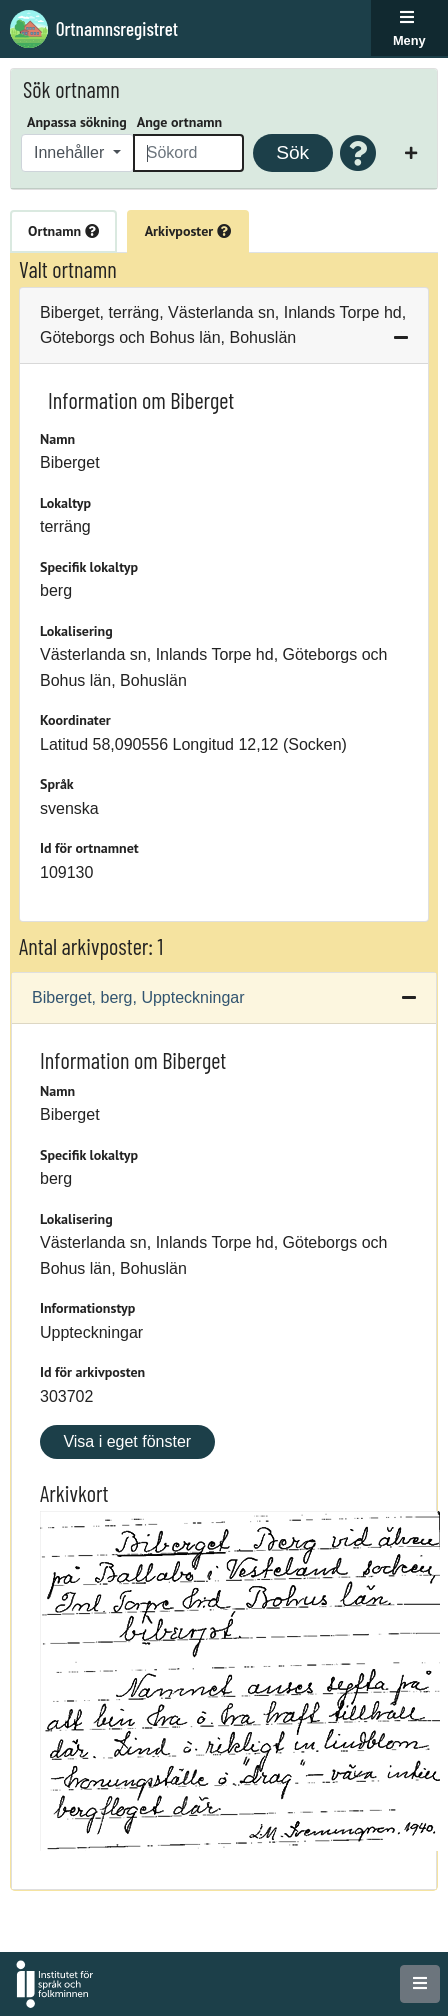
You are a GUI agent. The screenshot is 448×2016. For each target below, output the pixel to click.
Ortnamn (63, 231)
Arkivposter (188, 231)
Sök (292, 152)
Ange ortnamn (179, 122)
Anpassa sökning (77, 122)
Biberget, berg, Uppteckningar (138, 997)
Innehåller (71, 152)
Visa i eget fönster (127, 1441)
